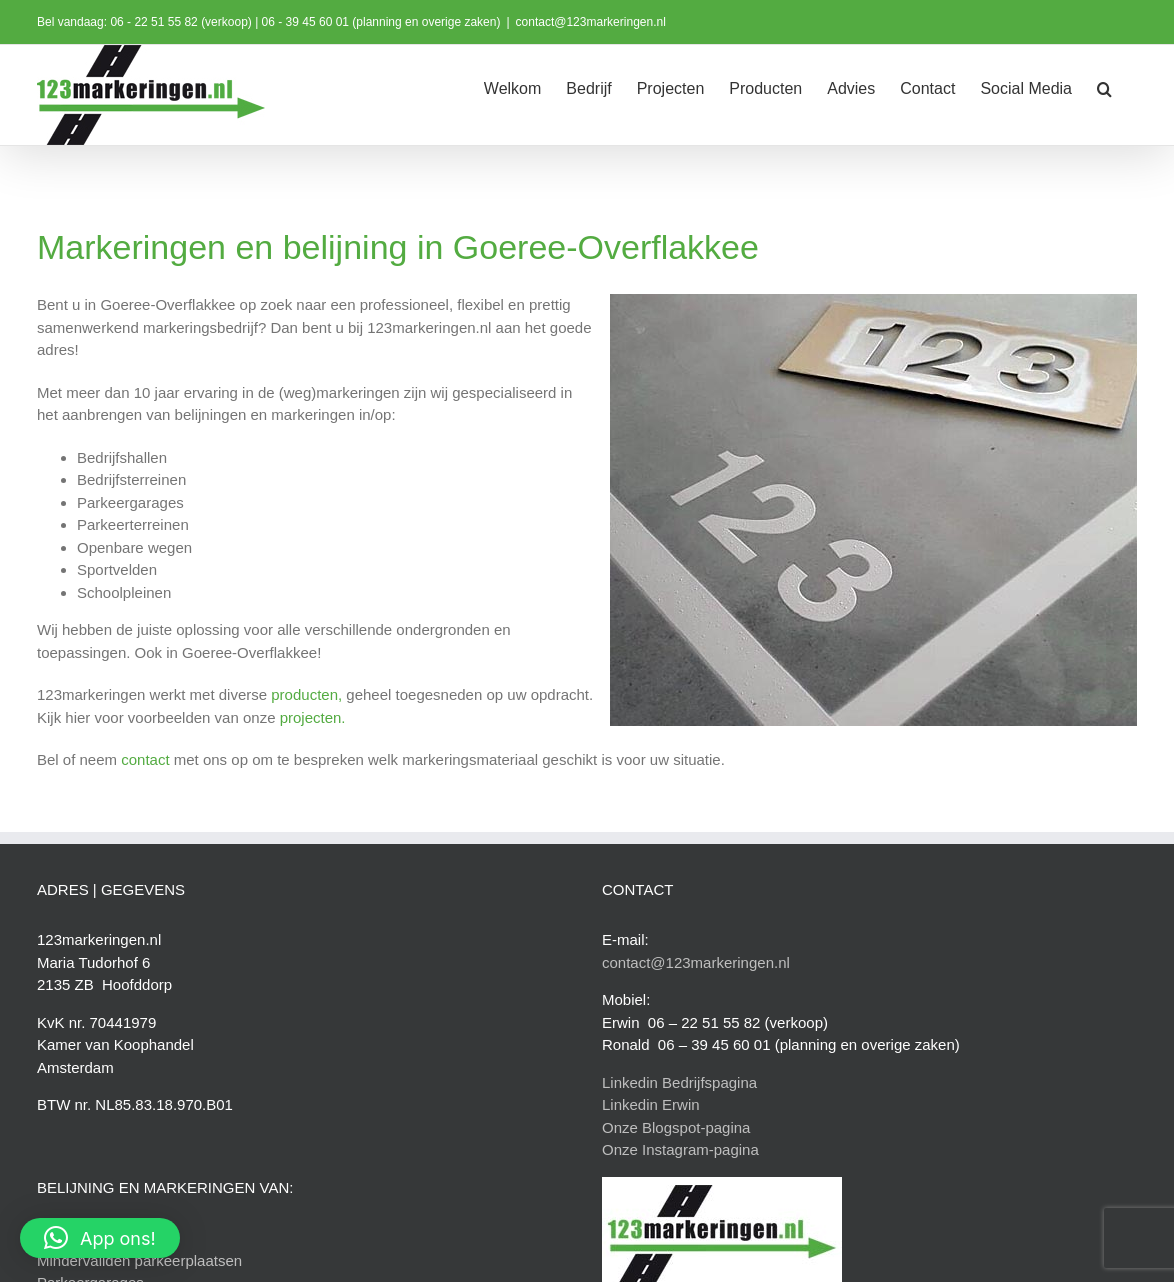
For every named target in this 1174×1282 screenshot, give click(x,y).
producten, (306, 694)
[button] (1104, 87)
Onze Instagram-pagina (680, 1149)
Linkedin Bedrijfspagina (679, 1082)
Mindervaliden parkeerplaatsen (139, 1260)
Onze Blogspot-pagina (676, 1127)
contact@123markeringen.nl (591, 22)
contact (145, 759)
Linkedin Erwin (651, 1104)
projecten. (313, 717)
